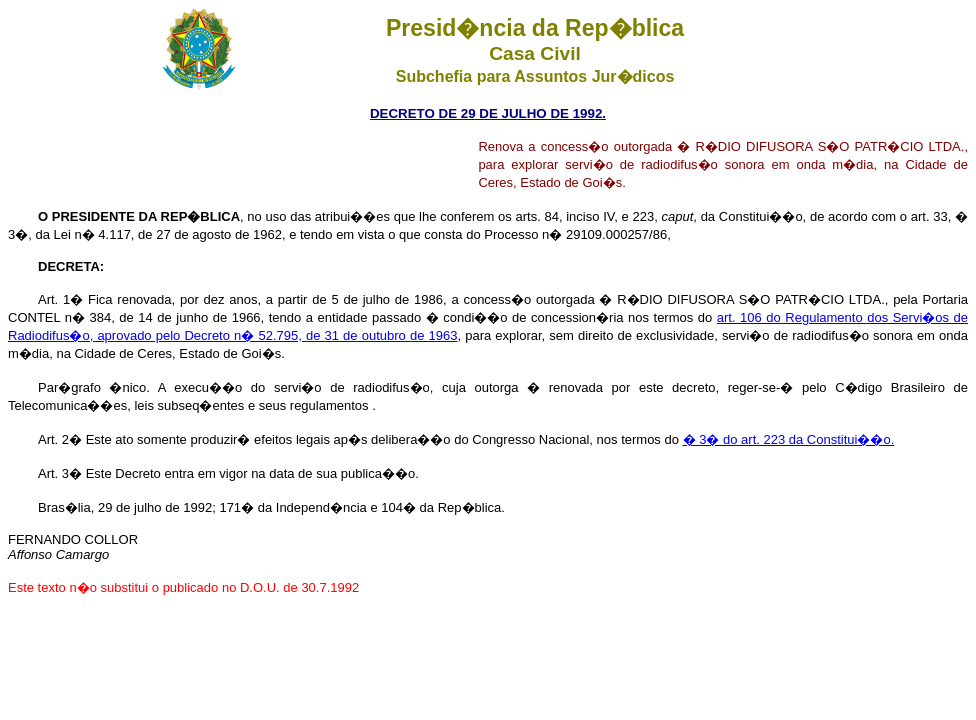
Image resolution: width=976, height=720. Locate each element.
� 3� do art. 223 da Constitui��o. (789, 439)
